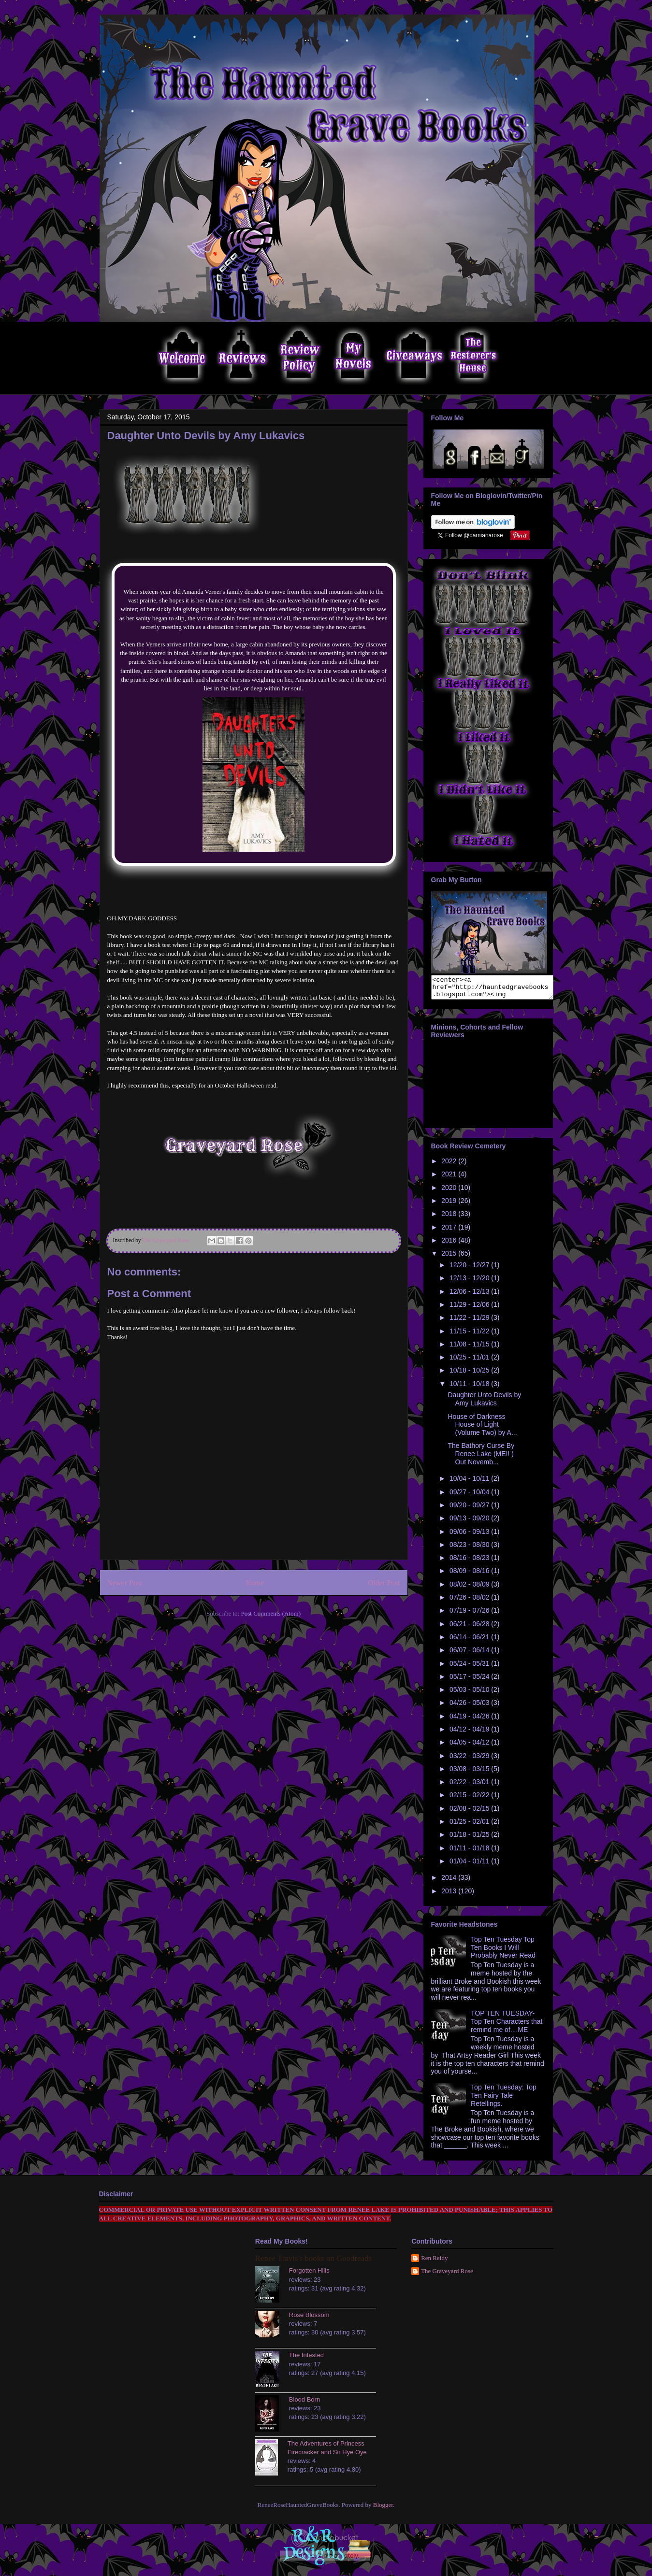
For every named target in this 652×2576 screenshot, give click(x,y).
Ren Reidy (434, 2262)
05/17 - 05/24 (470, 1681)
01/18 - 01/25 (470, 1839)
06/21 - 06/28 (470, 1628)
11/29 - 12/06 (470, 1309)
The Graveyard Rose (447, 2275)
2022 (449, 1165)
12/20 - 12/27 (470, 1269)
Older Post (384, 1582)
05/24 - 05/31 (470, 1668)
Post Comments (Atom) (271, 1613)
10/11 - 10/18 (470, 1388)
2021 (449, 1178)
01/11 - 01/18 (470, 1852)
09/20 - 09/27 (470, 1509)
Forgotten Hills (309, 2274)
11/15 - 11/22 (470, 1335)
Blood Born (304, 2403)
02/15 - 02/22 (470, 1799)
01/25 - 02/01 (470, 1826)
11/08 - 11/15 (470, 1348)
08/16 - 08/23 (470, 1562)
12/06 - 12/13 (470, 1296)
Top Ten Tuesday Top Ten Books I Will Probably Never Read (503, 1952)
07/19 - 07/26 (470, 1614)
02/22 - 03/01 (470, 1786)
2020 (449, 1192)
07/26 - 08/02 (470, 1601)
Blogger (383, 2509)
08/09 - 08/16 (470, 1575)
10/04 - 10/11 (470, 1483)
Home (255, 1582)
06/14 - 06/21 (470, 1641)
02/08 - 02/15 (470, 1813)
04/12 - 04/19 (470, 1733)
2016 (449, 1244)
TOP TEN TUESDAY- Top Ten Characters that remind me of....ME (506, 2026)
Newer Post (124, 1582)
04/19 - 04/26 (470, 1720)
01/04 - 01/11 (470, 1865)
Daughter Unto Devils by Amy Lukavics (484, 1403)
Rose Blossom (309, 2319)
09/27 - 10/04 (470, 1496)
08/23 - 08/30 (470, 1549)
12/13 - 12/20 (470, 1282)
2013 (449, 1895)
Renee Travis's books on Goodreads (313, 2262)
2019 (449, 1205)
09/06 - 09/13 (470, 1536)
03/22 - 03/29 (470, 1760)
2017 (449, 1231)
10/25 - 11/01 (470, 1361)
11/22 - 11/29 (470, 1322)
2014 (449, 1882)
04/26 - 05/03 (470, 1707)
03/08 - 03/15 (470, 1773)
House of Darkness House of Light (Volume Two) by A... (482, 1429)
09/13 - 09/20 (470, 1522)
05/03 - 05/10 (470, 1694)
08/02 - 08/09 (470, 1588)
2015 (449, 1257)
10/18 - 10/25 (470, 1374)
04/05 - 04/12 (470, 1746)
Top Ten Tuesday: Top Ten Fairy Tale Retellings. (503, 2100)
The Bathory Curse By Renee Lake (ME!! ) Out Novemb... (481, 1458)
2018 (449, 1218)
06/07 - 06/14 (470, 1654)
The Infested (306, 2359)
